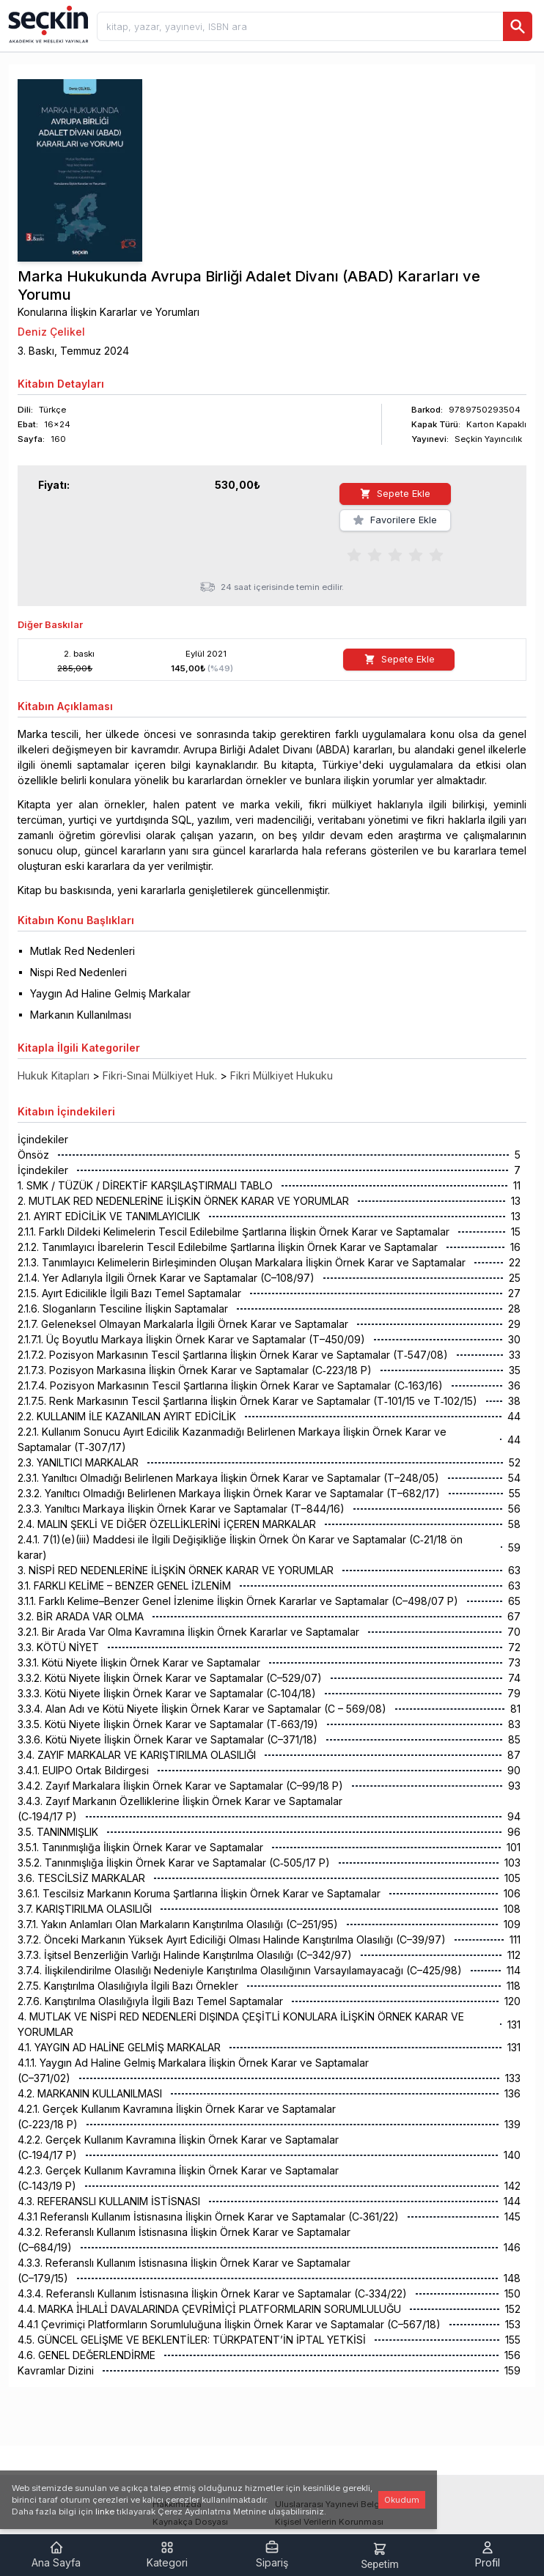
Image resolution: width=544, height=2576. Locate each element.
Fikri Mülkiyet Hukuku (281, 1053)
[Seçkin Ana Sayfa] (47, 23)
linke (104, 2511)
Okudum (401, 2500)
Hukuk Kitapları (53, 1053)
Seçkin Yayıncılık (488, 439)
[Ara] (517, 26)
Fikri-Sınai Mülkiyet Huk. (160, 1053)
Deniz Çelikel (51, 331)
